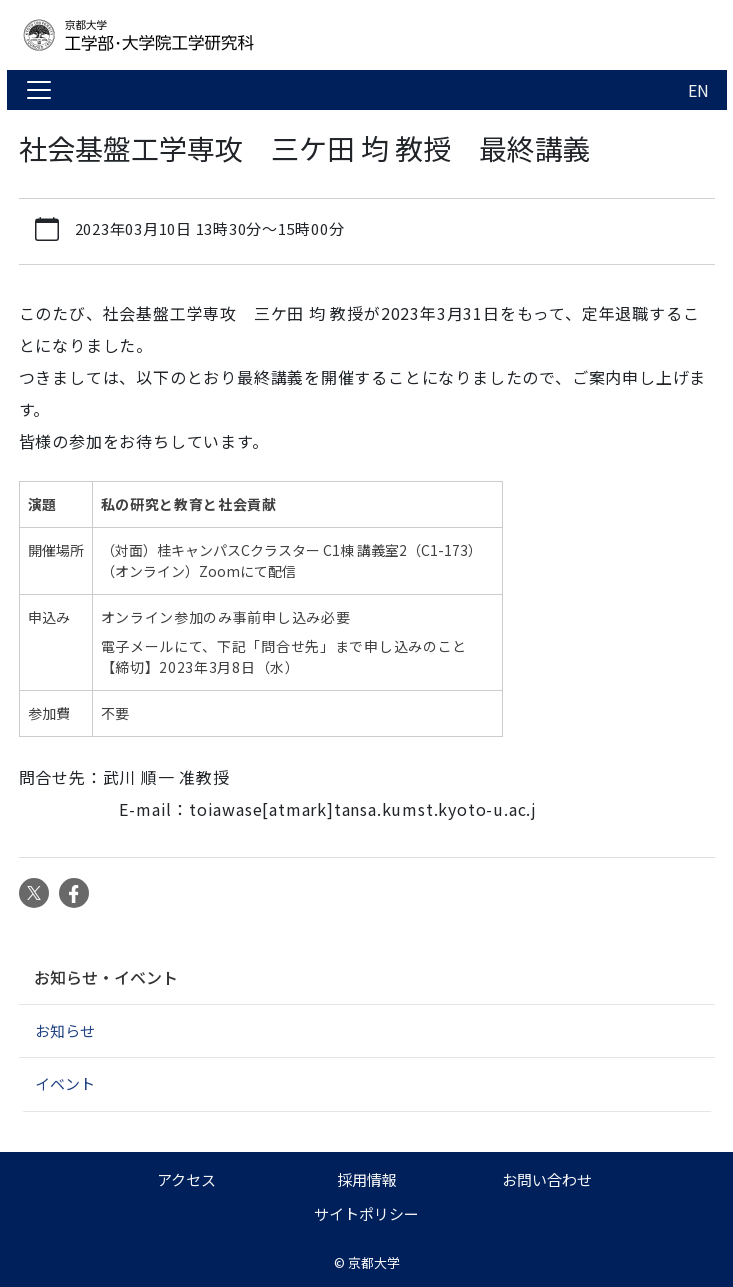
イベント (65, 1083)
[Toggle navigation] (39, 90)
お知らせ (65, 1030)
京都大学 (374, 1262)
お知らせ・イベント (106, 977)
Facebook (74, 893)
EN (698, 90)
